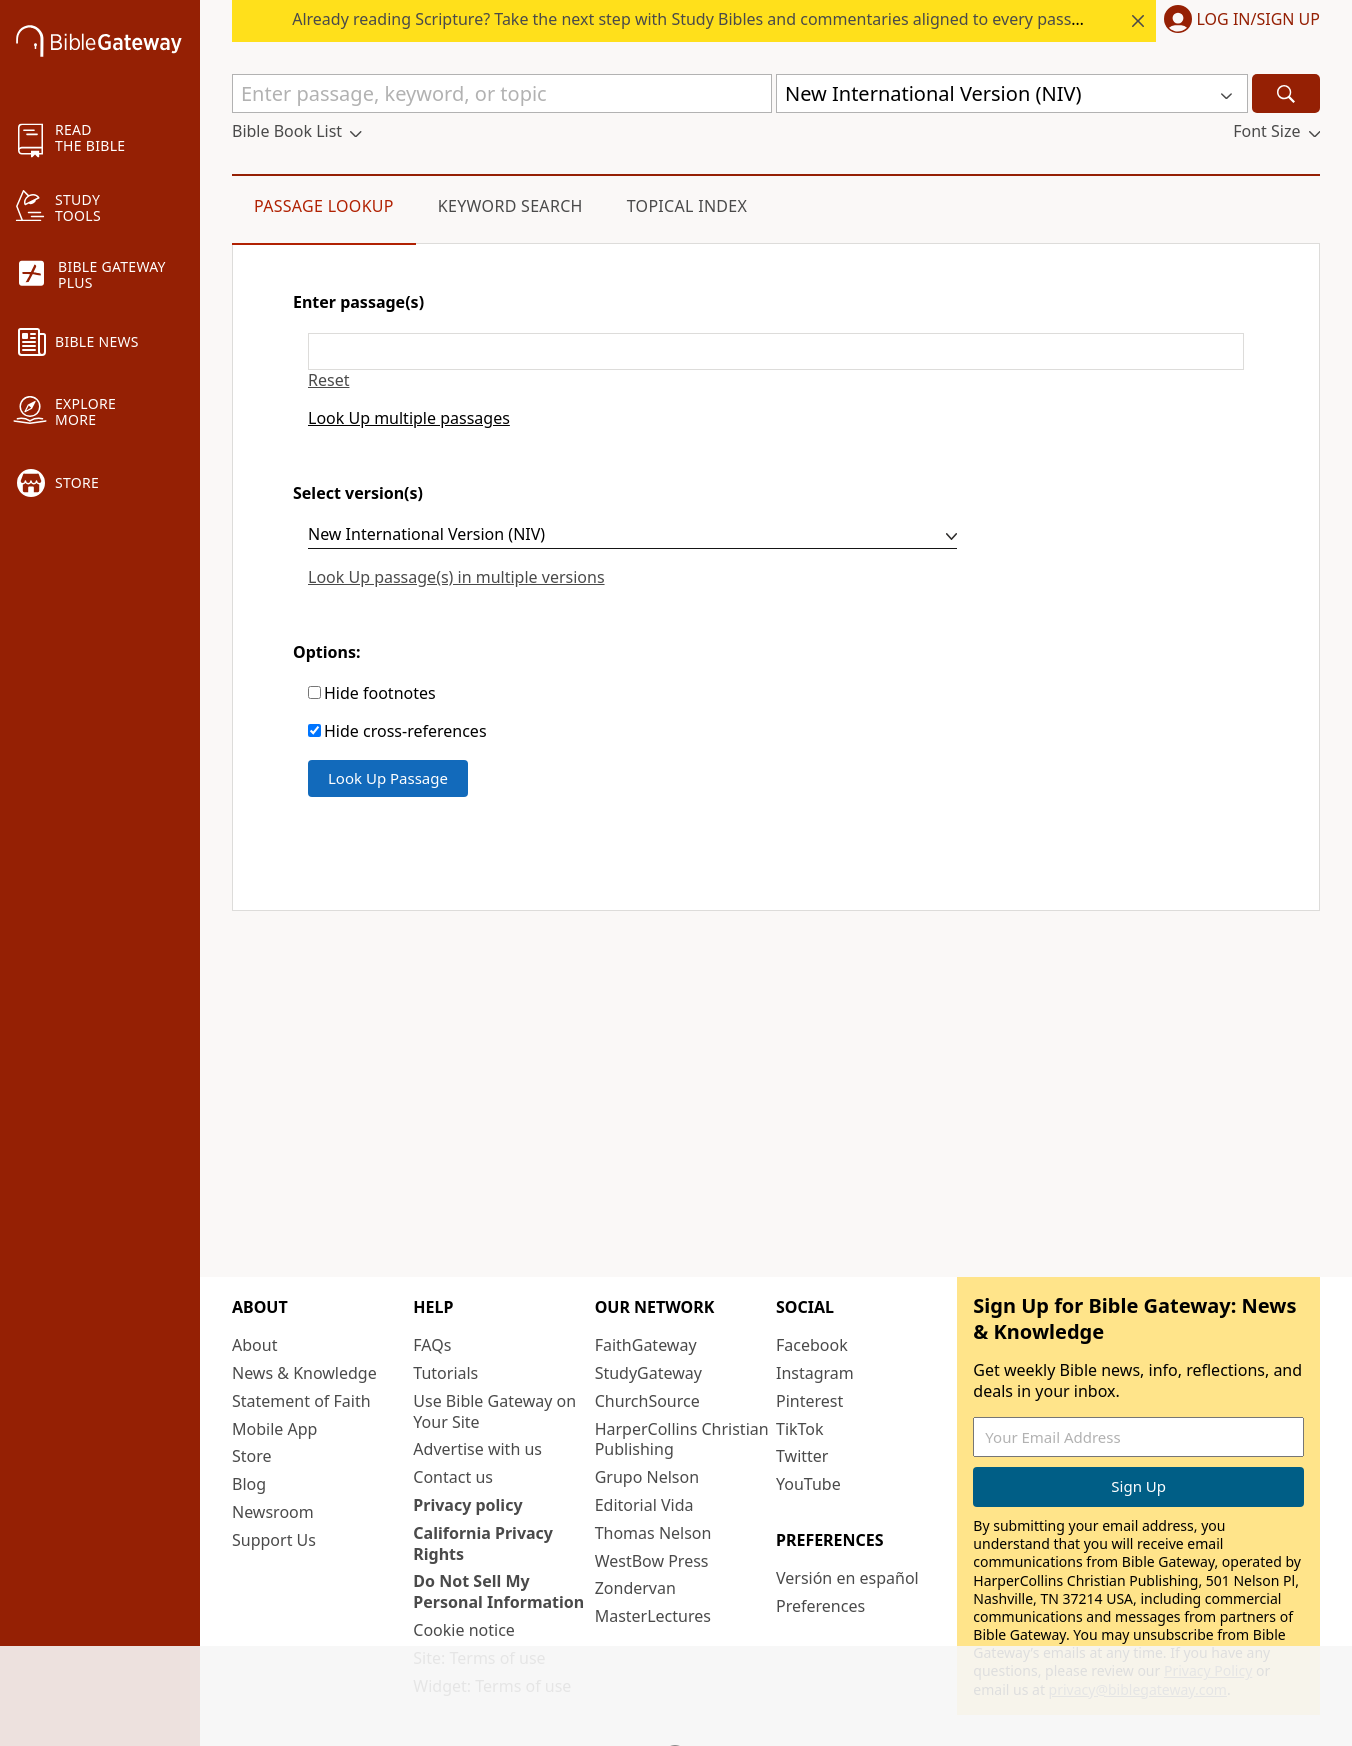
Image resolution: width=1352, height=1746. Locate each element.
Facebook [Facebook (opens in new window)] (812, 1345)
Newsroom (273, 1512)
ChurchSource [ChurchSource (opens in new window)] (647, 1401)
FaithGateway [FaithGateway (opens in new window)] (646, 1345)
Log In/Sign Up (1258, 20)
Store (252, 1456)
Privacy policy (467, 1505)
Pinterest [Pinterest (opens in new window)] (809, 1401)
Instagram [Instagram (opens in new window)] (815, 1373)
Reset (328, 380)
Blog (249, 1484)
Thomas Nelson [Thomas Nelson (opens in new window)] (653, 1533)
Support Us (274, 1540)
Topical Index (687, 206)
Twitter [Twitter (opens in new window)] (802, 1456)
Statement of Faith (301, 1401)
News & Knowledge (304, 1373)
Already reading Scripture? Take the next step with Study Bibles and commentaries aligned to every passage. (810, 19)
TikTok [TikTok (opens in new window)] (800, 1429)
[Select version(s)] (632, 537)
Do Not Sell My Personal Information (498, 1591)
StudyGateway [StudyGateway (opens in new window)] (648, 1373)
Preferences (820, 1606)
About (254, 1345)
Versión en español (847, 1578)
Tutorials (445, 1373)
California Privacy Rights (483, 1543)
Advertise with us (477, 1449)
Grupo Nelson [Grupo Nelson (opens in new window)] (647, 1477)
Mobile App (274, 1429)
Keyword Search (510, 206)
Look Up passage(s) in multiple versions (456, 577)
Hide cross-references (405, 731)
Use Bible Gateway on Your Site (494, 1411)
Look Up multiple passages (409, 418)
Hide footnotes (380, 693)
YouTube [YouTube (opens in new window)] (808, 1484)
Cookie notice (464, 1630)
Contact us (453, 1477)
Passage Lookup (324, 206)
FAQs (432, 1345)
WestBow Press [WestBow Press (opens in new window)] (652, 1561)
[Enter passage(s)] (776, 351)
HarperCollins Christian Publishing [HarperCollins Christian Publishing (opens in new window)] (682, 1439)
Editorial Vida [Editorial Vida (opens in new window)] (644, 1505)
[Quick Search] (502, 93)
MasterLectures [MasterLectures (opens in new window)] (653, 1616)
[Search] (1286, 93)
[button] (1238, 21)
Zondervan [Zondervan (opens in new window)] (635, 1588)
